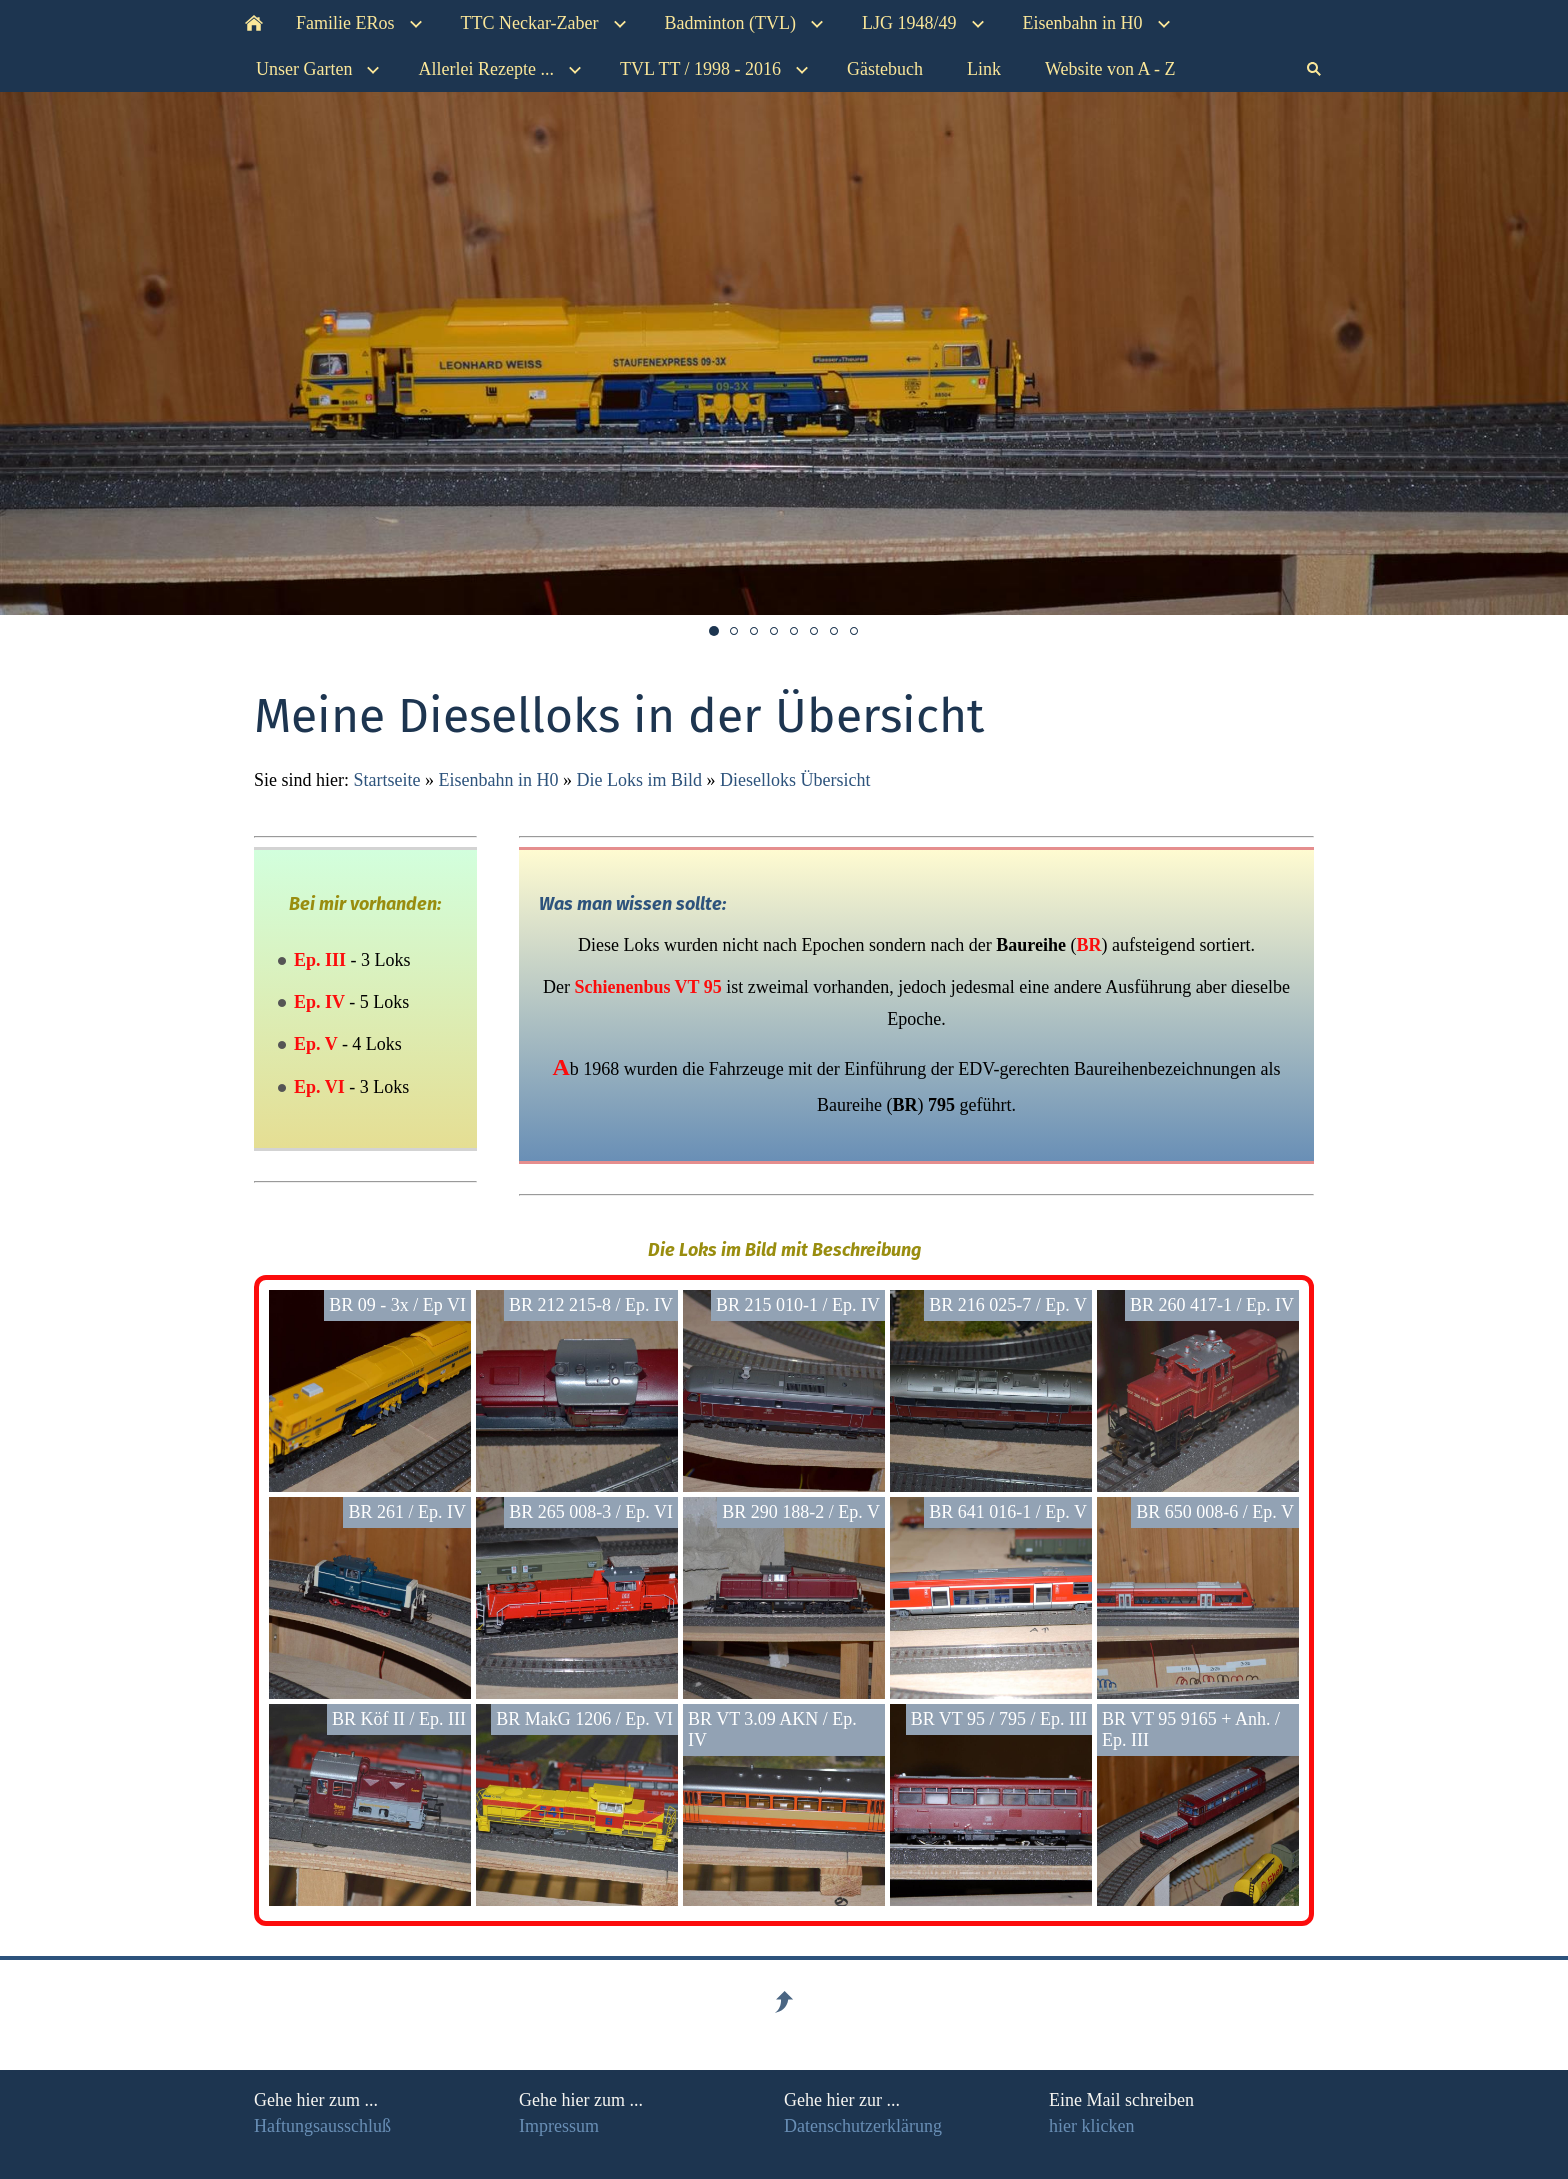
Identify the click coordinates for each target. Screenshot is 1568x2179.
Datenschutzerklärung (863, 2126)
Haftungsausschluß (322, 2126)
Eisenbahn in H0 (498, 780)
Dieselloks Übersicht (795, 780)
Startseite (387, 780)
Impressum (559, 2126)
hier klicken (1091, 2126)
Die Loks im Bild (639, 780)
